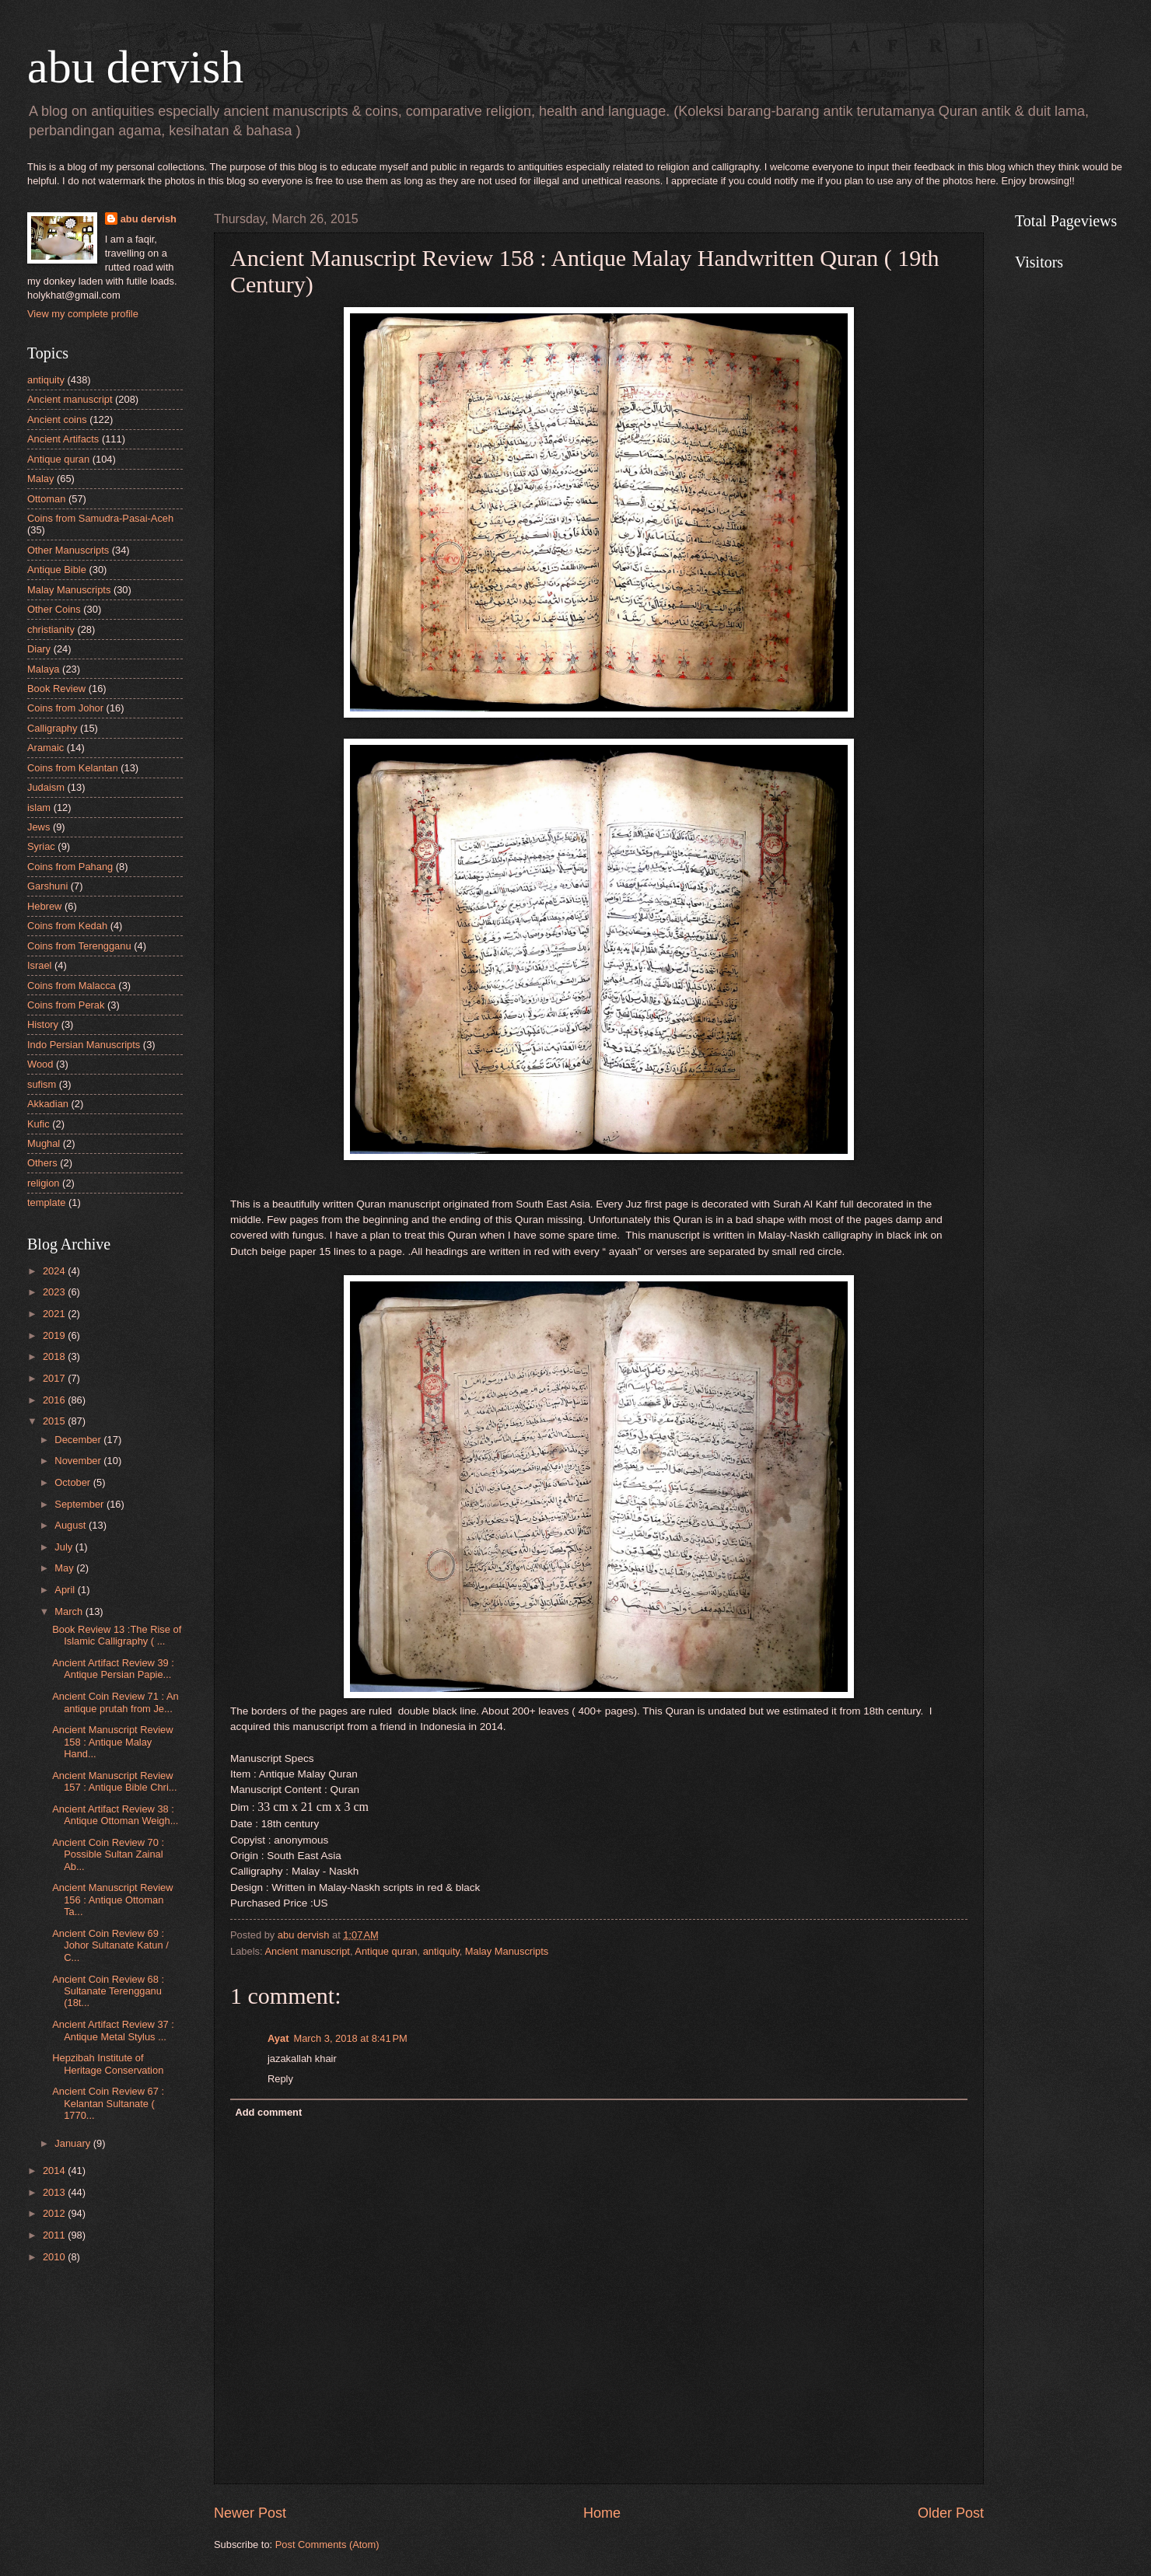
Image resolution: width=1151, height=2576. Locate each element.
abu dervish (135, 67)
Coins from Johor (65, 708)
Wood (40, 1064)
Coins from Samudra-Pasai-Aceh (100, 518)
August (71, 1525)
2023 (55, 1292)
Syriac (41, 846)
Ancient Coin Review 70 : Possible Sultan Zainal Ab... (108, 1854)
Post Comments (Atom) (327, 2544)
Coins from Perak (65, 1005)
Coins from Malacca (71, 985)
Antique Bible (56, 569)
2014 (55, 2170)
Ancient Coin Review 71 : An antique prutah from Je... (115, 1702)
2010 (55, 2257)
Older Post (951, 2513)
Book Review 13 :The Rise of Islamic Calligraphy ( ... (116, 1635)
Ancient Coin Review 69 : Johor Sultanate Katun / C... (110, 1945)
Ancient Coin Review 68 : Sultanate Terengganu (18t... (108, 1991)
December (78, 1439)
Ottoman (46, 499)
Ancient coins (57, 419)
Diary (39, 649)
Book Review (56, 688)
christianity (51, 629)
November (78, 1460)
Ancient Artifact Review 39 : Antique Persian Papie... (113, 1668)
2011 (55, 2235)
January (73, 2143)
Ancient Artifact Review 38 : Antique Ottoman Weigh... (115, 1814)
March (69, 1611)
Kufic (38, 1124)
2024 (55, 1271)
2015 (55, 1421)
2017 (55, 1378)
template (46, 1202)
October (73, 1482)
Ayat (278, 2038)
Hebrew (44, 906)
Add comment (268, 2112)
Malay (40, 478)
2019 (55, 1335)
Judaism (46, 787)
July (64, 1547)
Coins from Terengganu (79, 946)
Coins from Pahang (70, 866)
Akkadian (47, 1104)
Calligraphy (52, 728)
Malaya (43, 669)
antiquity (441, 1951)
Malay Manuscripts (506, 1951)
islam (39, 807)
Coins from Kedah (67, 925)
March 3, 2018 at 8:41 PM (350, 2038)
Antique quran (386, 1951)
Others (42, 1163)
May (65, 1568)
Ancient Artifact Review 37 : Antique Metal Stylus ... (113, 2030)
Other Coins (54, 609)
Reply (280, 2079)
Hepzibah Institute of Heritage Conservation (107, 2063)
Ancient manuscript (307, 1951)
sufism (41, 1084)
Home (602, 2513)
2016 (55, 1400)
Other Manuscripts (68, 550)
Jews (38, 827)
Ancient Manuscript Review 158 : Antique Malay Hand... (112, 1742)
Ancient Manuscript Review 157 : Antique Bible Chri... (114, 1781)
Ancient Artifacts (63, 439)
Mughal (43, 1143)
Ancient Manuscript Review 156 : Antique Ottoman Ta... (112, 1899)
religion (43, 1183)
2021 (55, 1313)
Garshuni (47, 886)
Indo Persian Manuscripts (83, 1044)
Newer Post (250, 2513)
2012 (55, 2213)
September (80, 1504)
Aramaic (45, 747)
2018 (55, 1356)
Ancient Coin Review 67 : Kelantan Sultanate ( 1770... (108, 2103)
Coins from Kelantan (72, 768)
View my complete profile (82, 314)
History (42, 1024)
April (65, 1590)
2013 (55, 2192)
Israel (39, 965)
